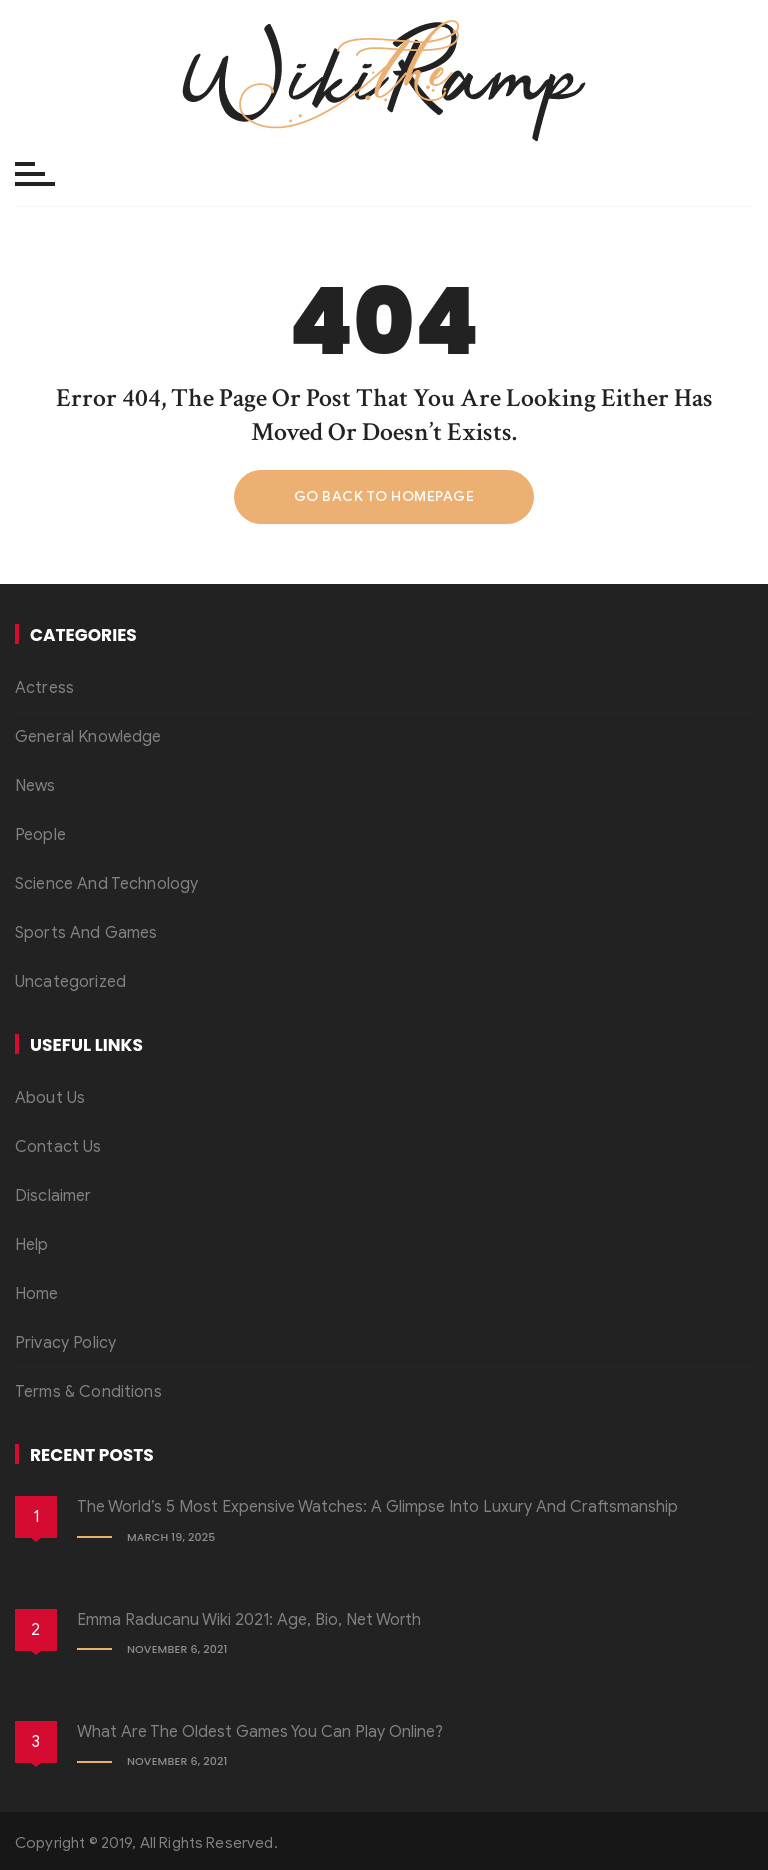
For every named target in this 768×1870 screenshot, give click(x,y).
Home (37, 1294)
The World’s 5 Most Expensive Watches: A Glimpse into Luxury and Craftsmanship (377, 1507)
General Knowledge (88, 737)
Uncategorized (70, 982)
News (35, 786)
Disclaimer (53, 1196)
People (40, 835)
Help (32, 1245)
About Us (50, 1098)
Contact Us (58, 1147)
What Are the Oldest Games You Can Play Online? (260, 1732)
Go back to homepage (384, 496)
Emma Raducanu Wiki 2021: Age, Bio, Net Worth (249, 1620)
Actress (44, 688)
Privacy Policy (65, 1343)
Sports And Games (86, 933)
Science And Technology (106, 884)
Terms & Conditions (88, 1392)
